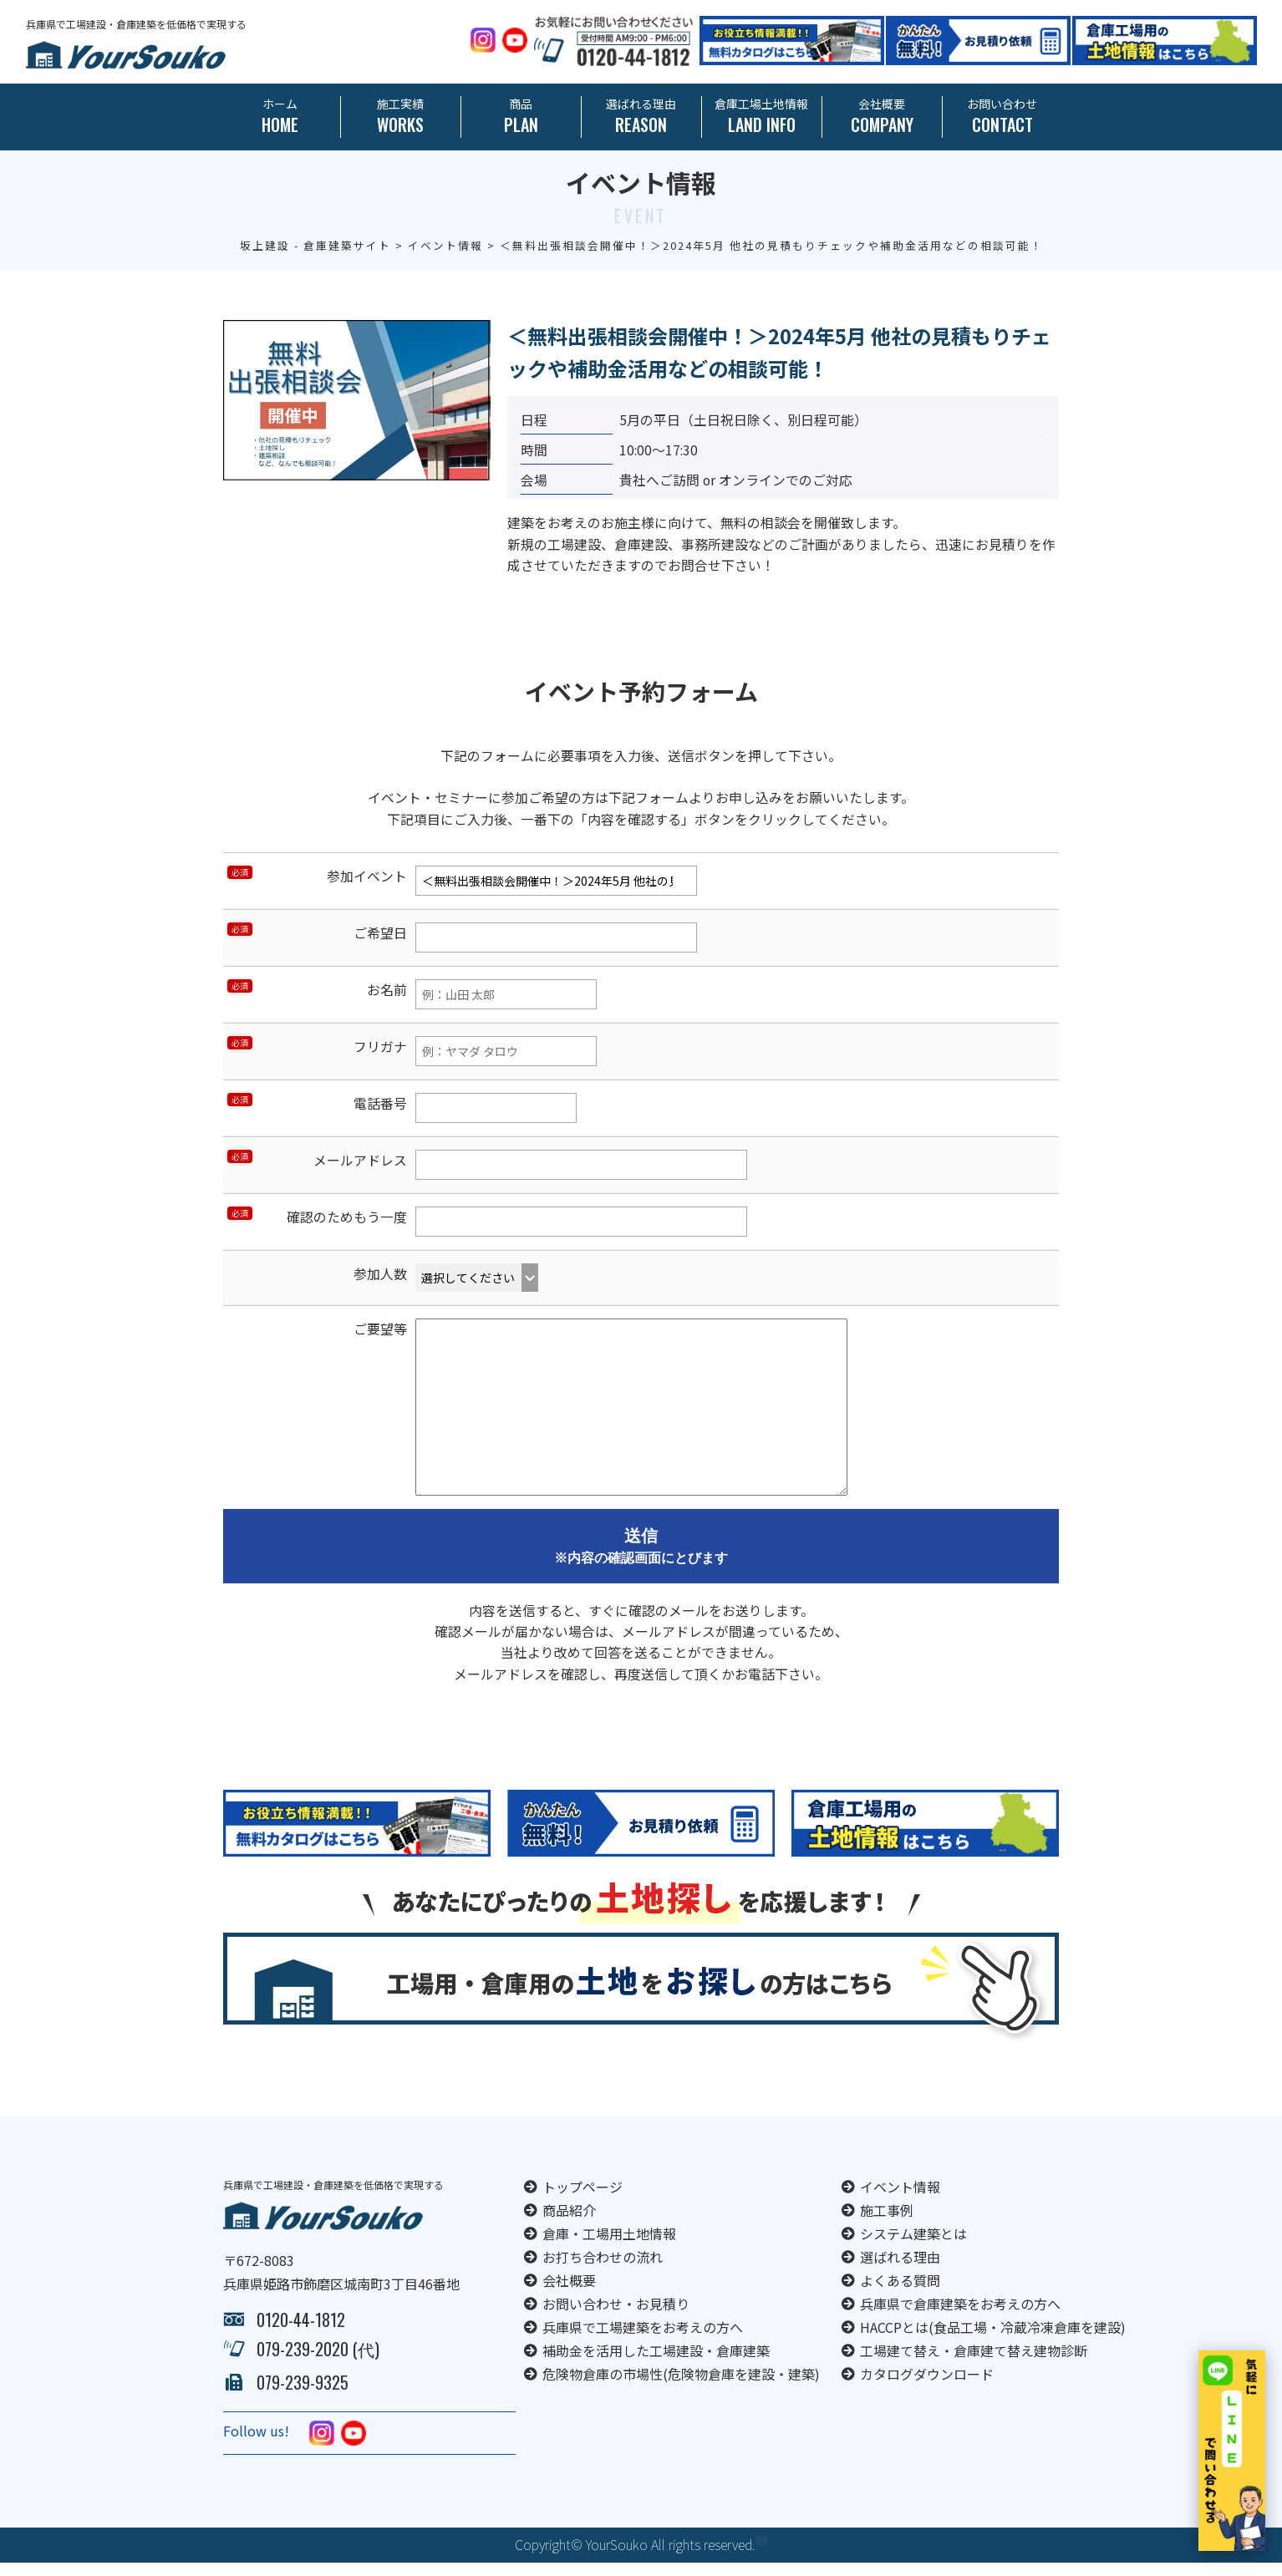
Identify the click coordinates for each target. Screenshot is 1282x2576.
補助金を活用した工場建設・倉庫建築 (656, 2364)
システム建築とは (913, 2247)
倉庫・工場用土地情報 (609, 2247)
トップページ (582, 2200)
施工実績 (400, 116)
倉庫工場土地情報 (762, 116)
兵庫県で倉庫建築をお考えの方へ (960, 2317)
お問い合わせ (1002, 116)
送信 (641, 1554)
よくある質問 (900, 2294)
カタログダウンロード (927, 2387)
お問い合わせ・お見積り (615, 2317)
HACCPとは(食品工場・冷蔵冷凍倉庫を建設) (993, 2340)
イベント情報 (900, 2200)
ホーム (280, 116)
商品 (521, 116)
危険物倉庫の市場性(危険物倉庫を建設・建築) (681, 2387)
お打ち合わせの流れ (602, 2270)
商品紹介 (569, 2223)
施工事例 (886, 2223)
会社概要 (882, 116)
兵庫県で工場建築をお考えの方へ (642, 2340)
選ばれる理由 (641, 116)
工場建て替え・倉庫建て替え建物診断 (973, 2364)
